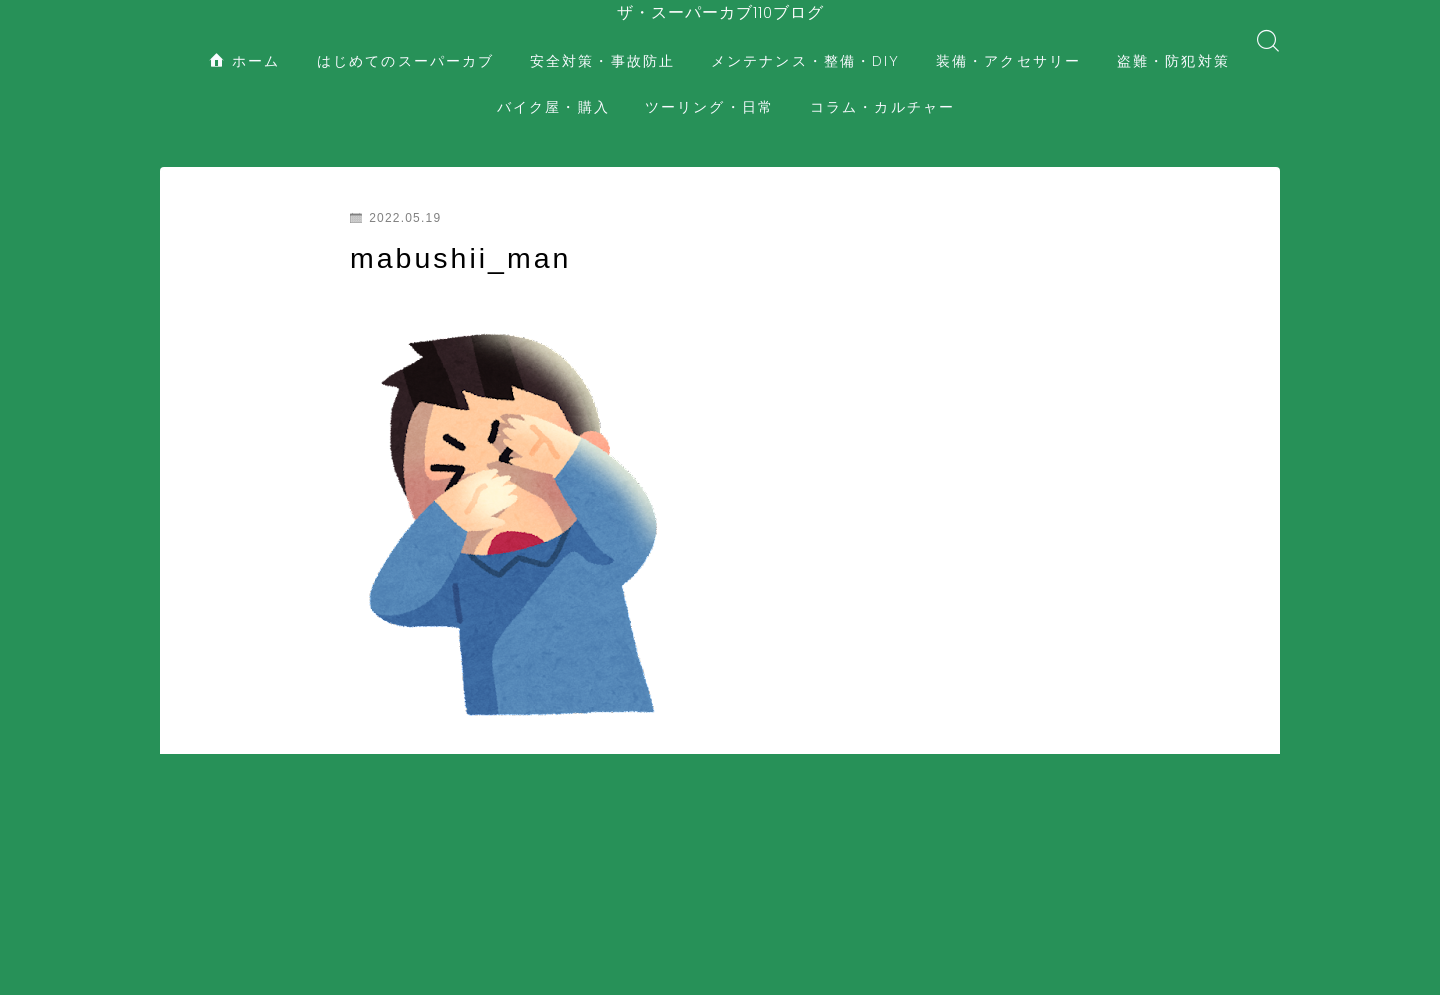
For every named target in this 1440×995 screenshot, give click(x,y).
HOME (182, 871)
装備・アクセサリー (1008, 44)
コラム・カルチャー (882, 90)
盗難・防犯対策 (1173, 44)
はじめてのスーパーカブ (405, 44)
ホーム (245, 44)
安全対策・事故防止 (602, 44)
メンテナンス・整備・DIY (805, 44)
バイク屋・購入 (553, 90)
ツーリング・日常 (709, 90)
